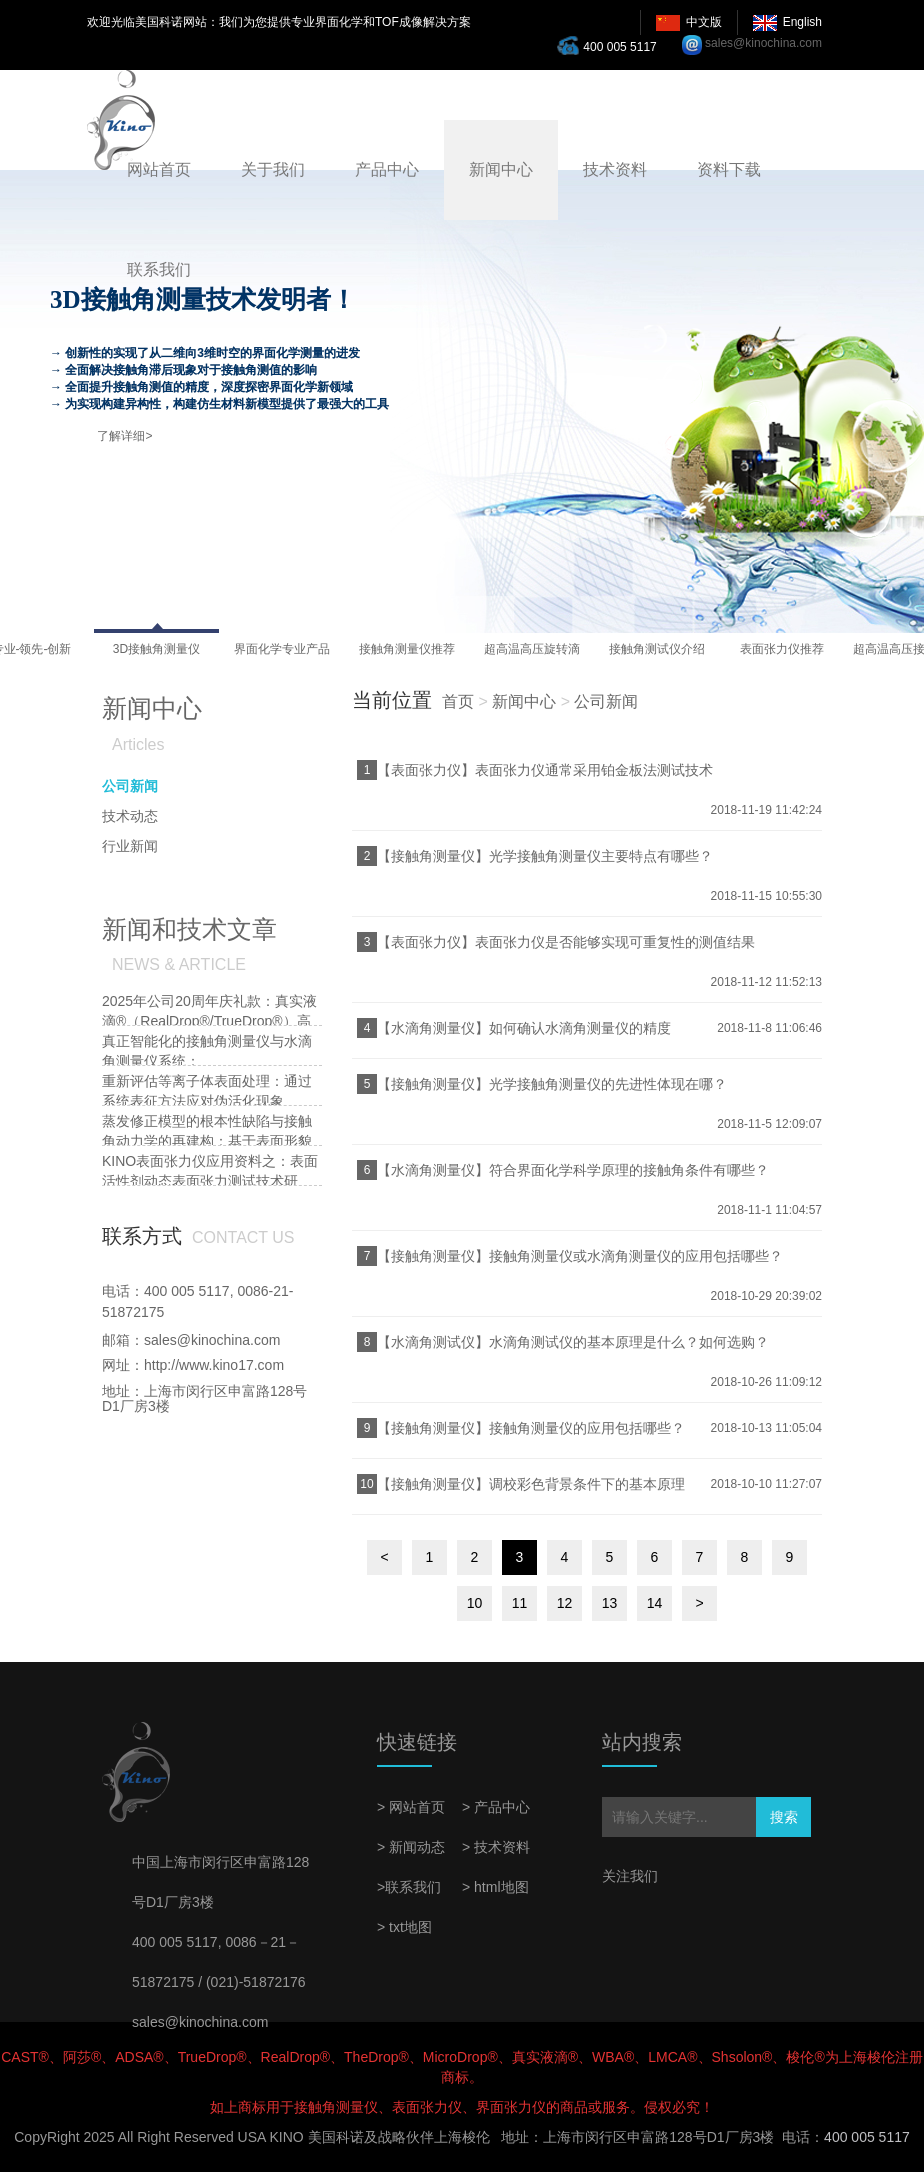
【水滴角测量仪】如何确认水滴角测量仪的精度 (524, 1028)
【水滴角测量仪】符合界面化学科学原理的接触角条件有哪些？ (573, 1170)
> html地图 (495, 1887)
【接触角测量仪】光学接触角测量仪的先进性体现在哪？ (552, 1084)
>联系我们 (409, 1887)
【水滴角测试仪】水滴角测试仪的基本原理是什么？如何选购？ (573, 1342)
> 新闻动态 (411, 1847)
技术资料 (615, 169)
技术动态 (130, 816)
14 (655, 1603)
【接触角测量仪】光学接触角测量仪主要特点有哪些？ (545, 856)
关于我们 (273, 169)
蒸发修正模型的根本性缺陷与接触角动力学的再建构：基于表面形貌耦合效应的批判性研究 (207, 1141)
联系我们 (159, 269)
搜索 (784, 1817)
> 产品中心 (496, 1807)
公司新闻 (606, 701)
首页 (458, 701)
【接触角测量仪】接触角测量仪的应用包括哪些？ (531, 1428)
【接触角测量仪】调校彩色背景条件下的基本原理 (531, 1484)
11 (520, 1603)
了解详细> (124, 436)
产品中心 (387, 169)
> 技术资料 (496, 1847)
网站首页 (159, 169)
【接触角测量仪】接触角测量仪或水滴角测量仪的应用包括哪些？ (580, 1256)
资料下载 (729, 169)
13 (610, 1603)
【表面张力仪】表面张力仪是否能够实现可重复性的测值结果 (566, 942)
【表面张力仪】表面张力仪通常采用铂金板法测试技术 (545, 770)
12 (565, 1603)
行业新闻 (130, 846)
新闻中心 (501, 169)
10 (475, 1603)
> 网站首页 (411, 1807)
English (802, 22)
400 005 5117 (612, 45)
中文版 (704, 22)
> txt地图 (404, 1927)
